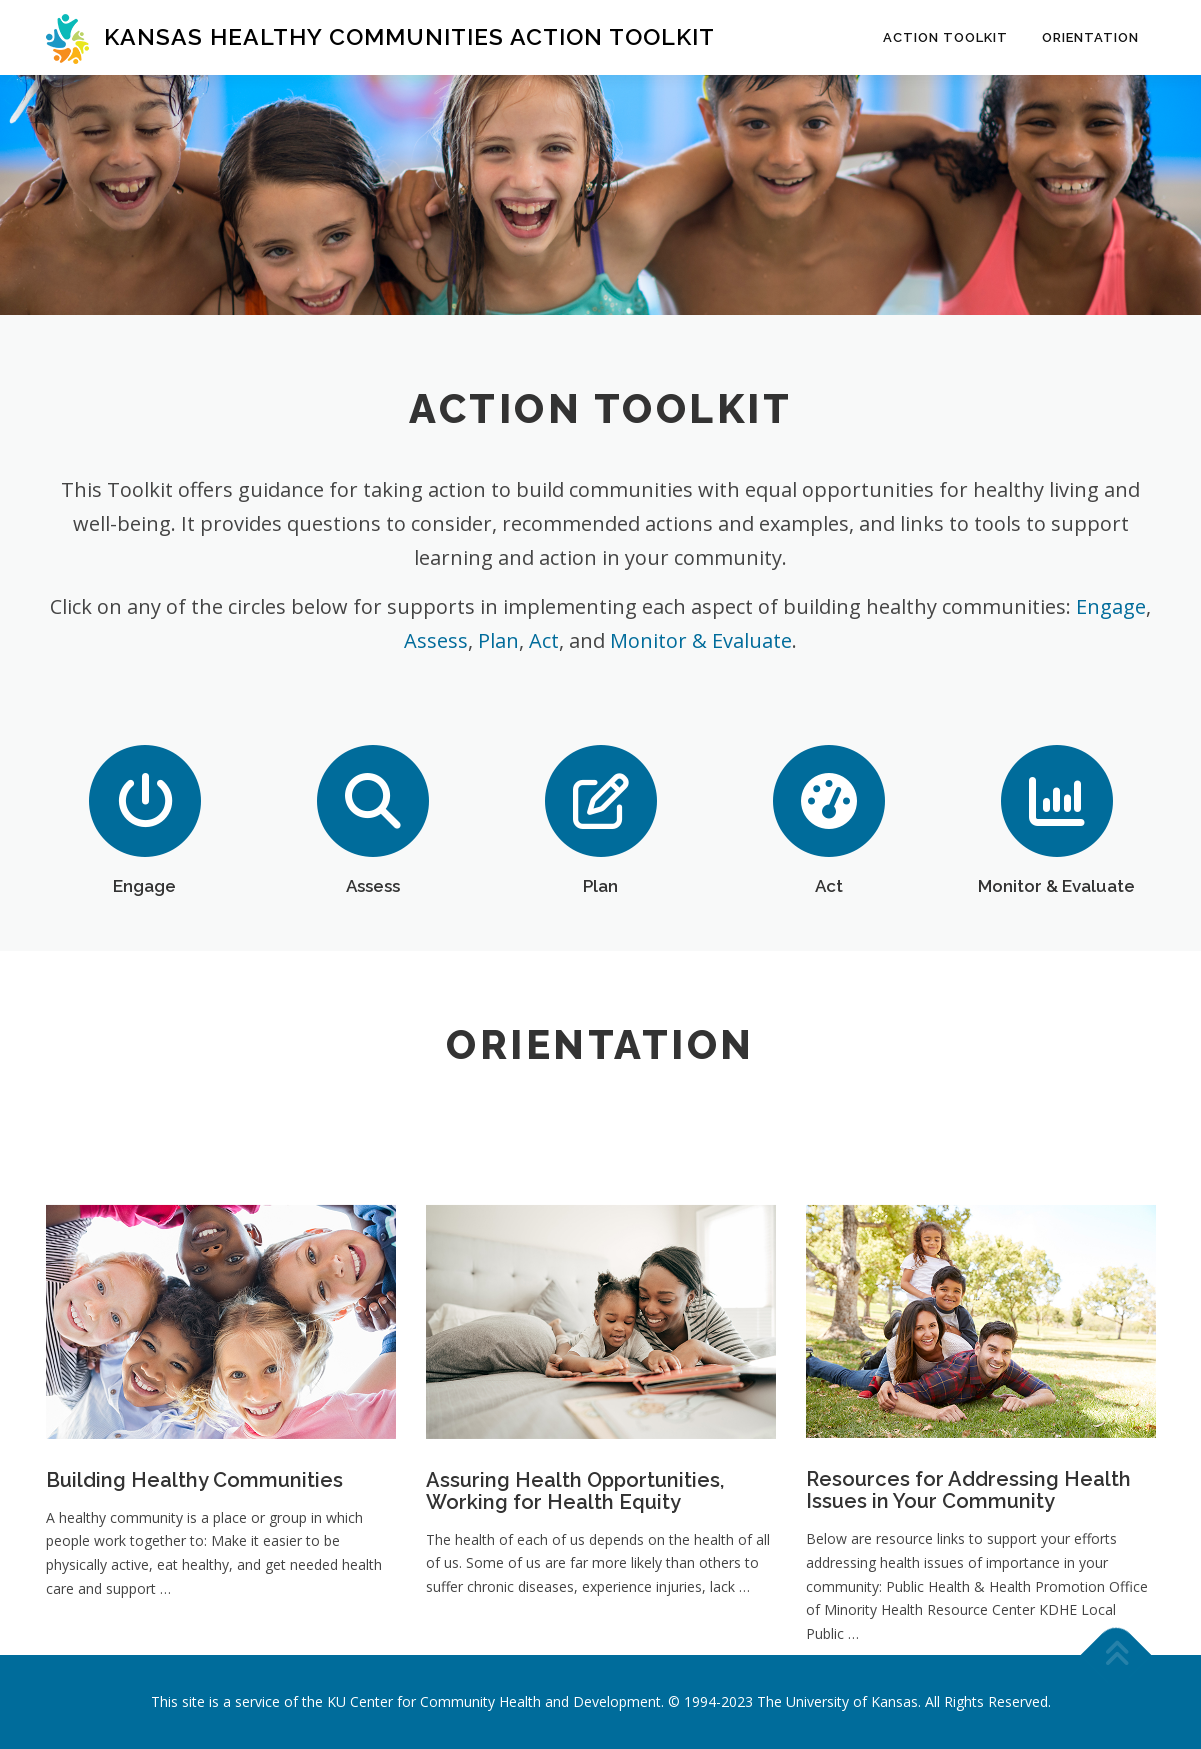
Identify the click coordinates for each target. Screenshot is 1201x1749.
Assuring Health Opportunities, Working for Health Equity (575, 1622)
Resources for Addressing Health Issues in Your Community (968, 1621)
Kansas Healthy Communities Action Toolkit (409, 36)
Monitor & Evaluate (701, 640)
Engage (1111, 606)
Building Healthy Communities (194, 1611)
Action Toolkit (945, 37)
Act (544, 640)
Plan (498, 640)
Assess (436, 640)
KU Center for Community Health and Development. (495, 1701)
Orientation (1090, 37)
